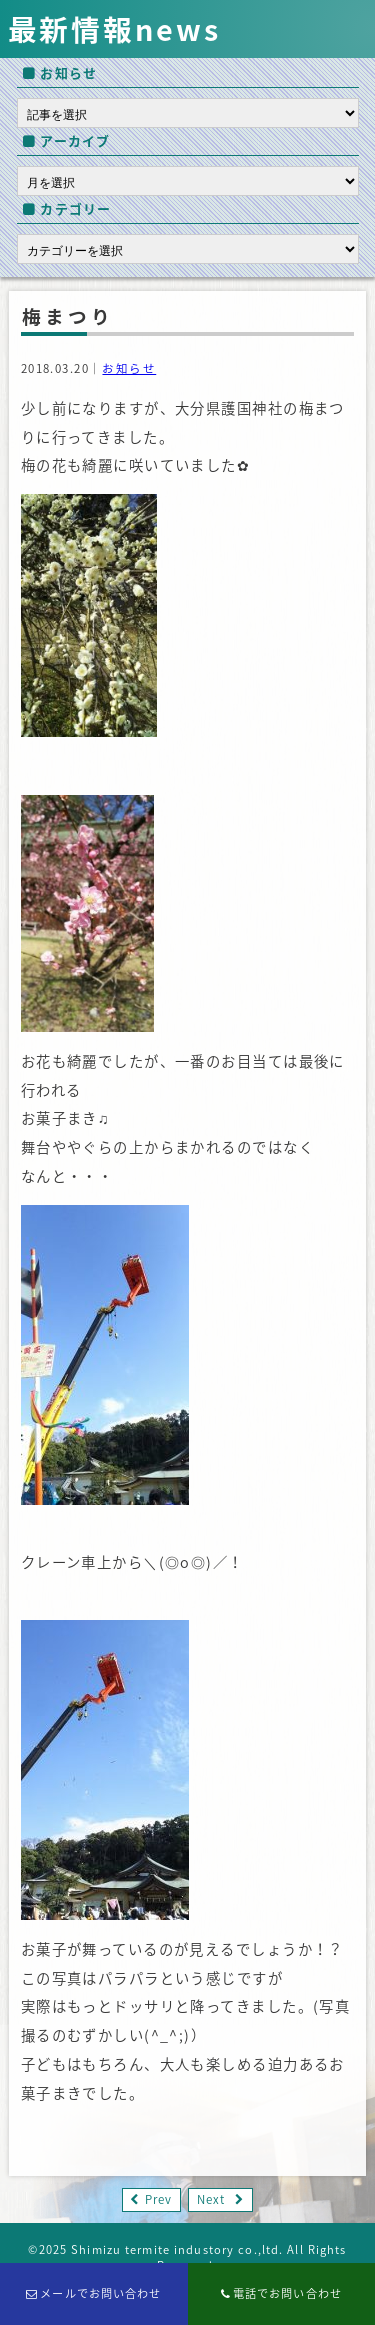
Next (211, 2199)
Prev (158, 2199)
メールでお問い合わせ (94, 2293)
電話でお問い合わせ (281, 2293)
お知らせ (129, 368)
